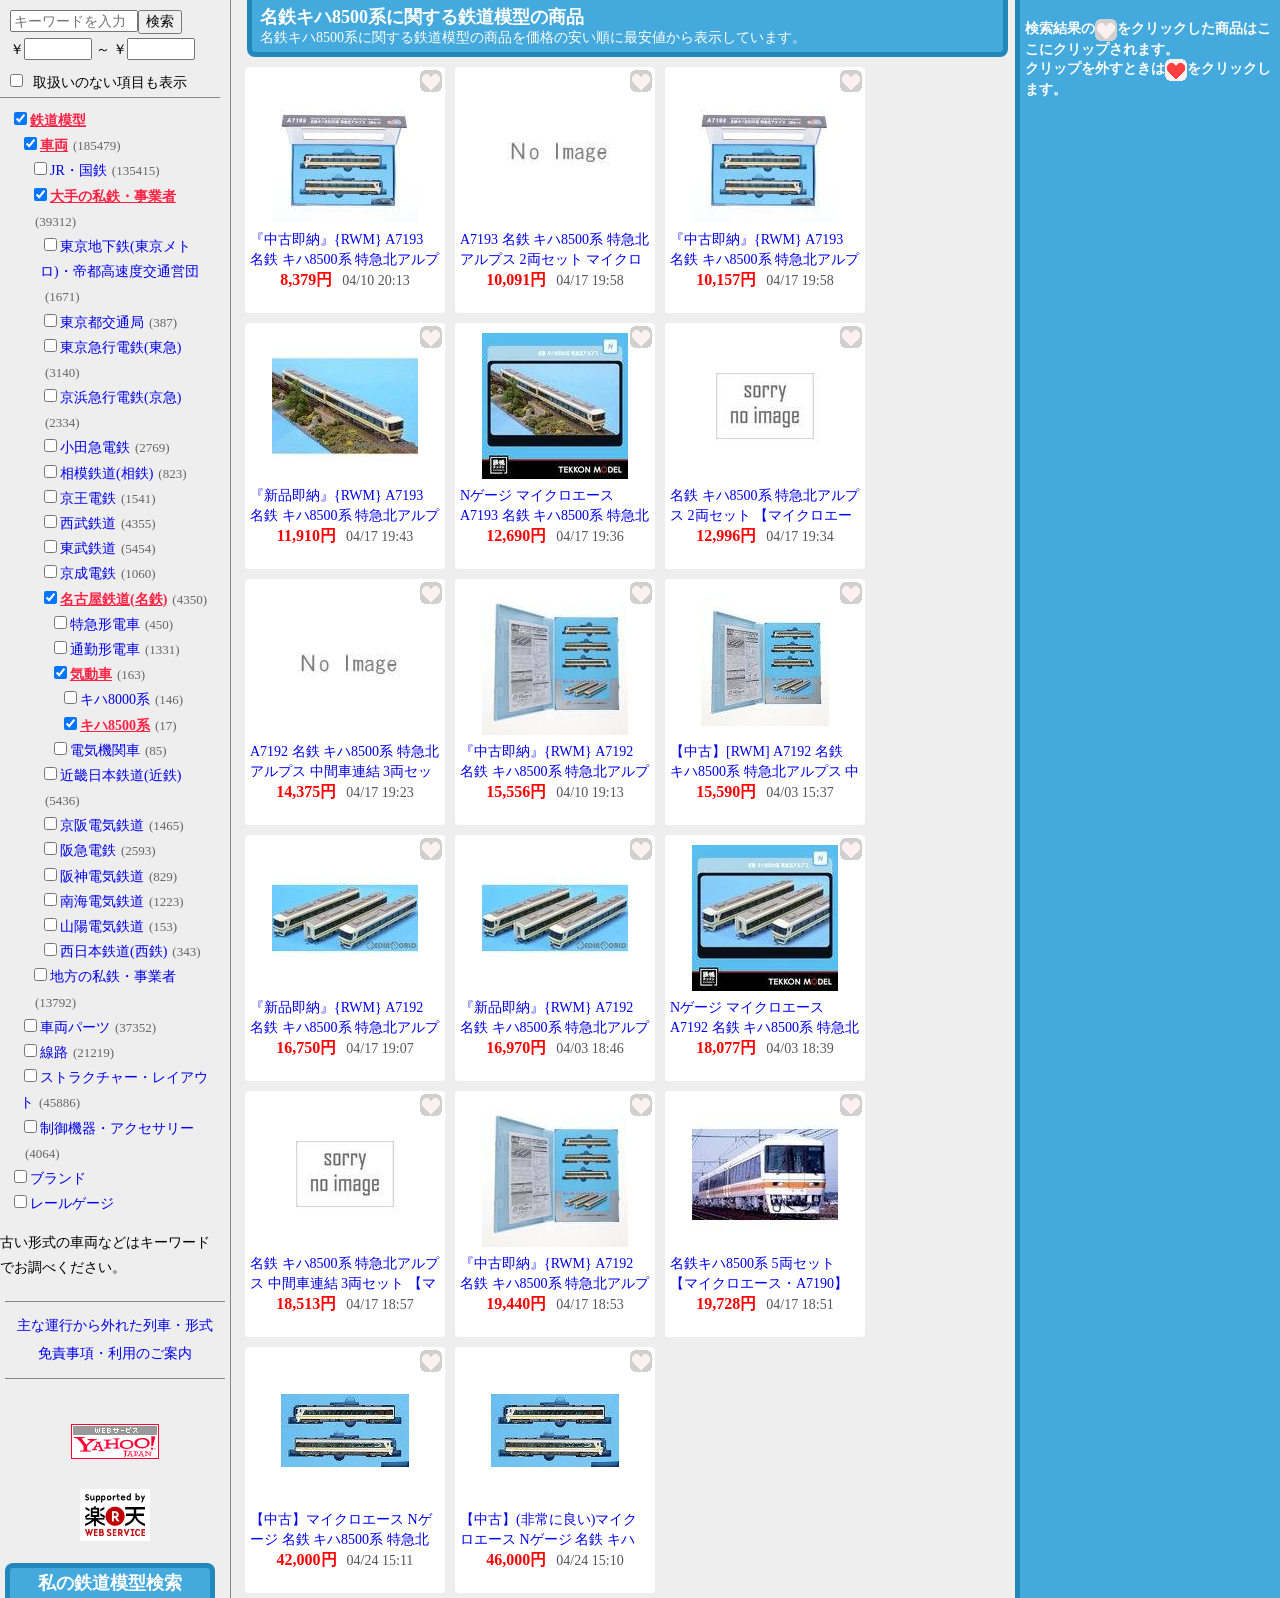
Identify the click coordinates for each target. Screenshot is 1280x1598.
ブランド (58, 1178)
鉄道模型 (58, 120)
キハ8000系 (115, 699)
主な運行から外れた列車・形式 (115, 1325)
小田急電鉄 (95, 447)
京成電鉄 (88, 573)
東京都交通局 (102, 322)
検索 (160, 21)
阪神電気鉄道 (102, 876)
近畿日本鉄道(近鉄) (120, 775)
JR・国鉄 (78, 170)
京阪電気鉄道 (102, 825)
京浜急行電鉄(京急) (120, 397)
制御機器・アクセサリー (117, 1128)
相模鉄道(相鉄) (106, 473)
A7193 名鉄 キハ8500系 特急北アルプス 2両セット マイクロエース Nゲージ (554, 259)
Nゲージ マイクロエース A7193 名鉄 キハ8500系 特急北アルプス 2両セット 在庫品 (554, 515)
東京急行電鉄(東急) (120, 347)
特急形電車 (105, 624)
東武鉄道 (88, 548)
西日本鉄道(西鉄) (113, 951)
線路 (54, 1052)
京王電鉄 (88, 498)
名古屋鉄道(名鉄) (113, 599)
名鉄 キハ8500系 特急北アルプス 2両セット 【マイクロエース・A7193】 (764, 515)
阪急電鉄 (88, 850)
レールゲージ (72, 1203)
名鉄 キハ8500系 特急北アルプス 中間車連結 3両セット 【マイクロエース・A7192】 (344, 1283)
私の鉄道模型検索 (110, 1583)
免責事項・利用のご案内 (115, 1353)
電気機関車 (105, 750)
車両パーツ (75, 1027)
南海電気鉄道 (102, 901)
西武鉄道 (88, 523)
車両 (54, 145)
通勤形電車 (105, 649)
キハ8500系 (115, 725)
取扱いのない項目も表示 (98, 82)
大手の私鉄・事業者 (113, 196)
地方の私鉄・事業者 (113, 976)
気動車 (91, 674)
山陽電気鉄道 (102, 926)
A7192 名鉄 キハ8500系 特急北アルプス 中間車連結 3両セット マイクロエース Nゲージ (344, 771)
